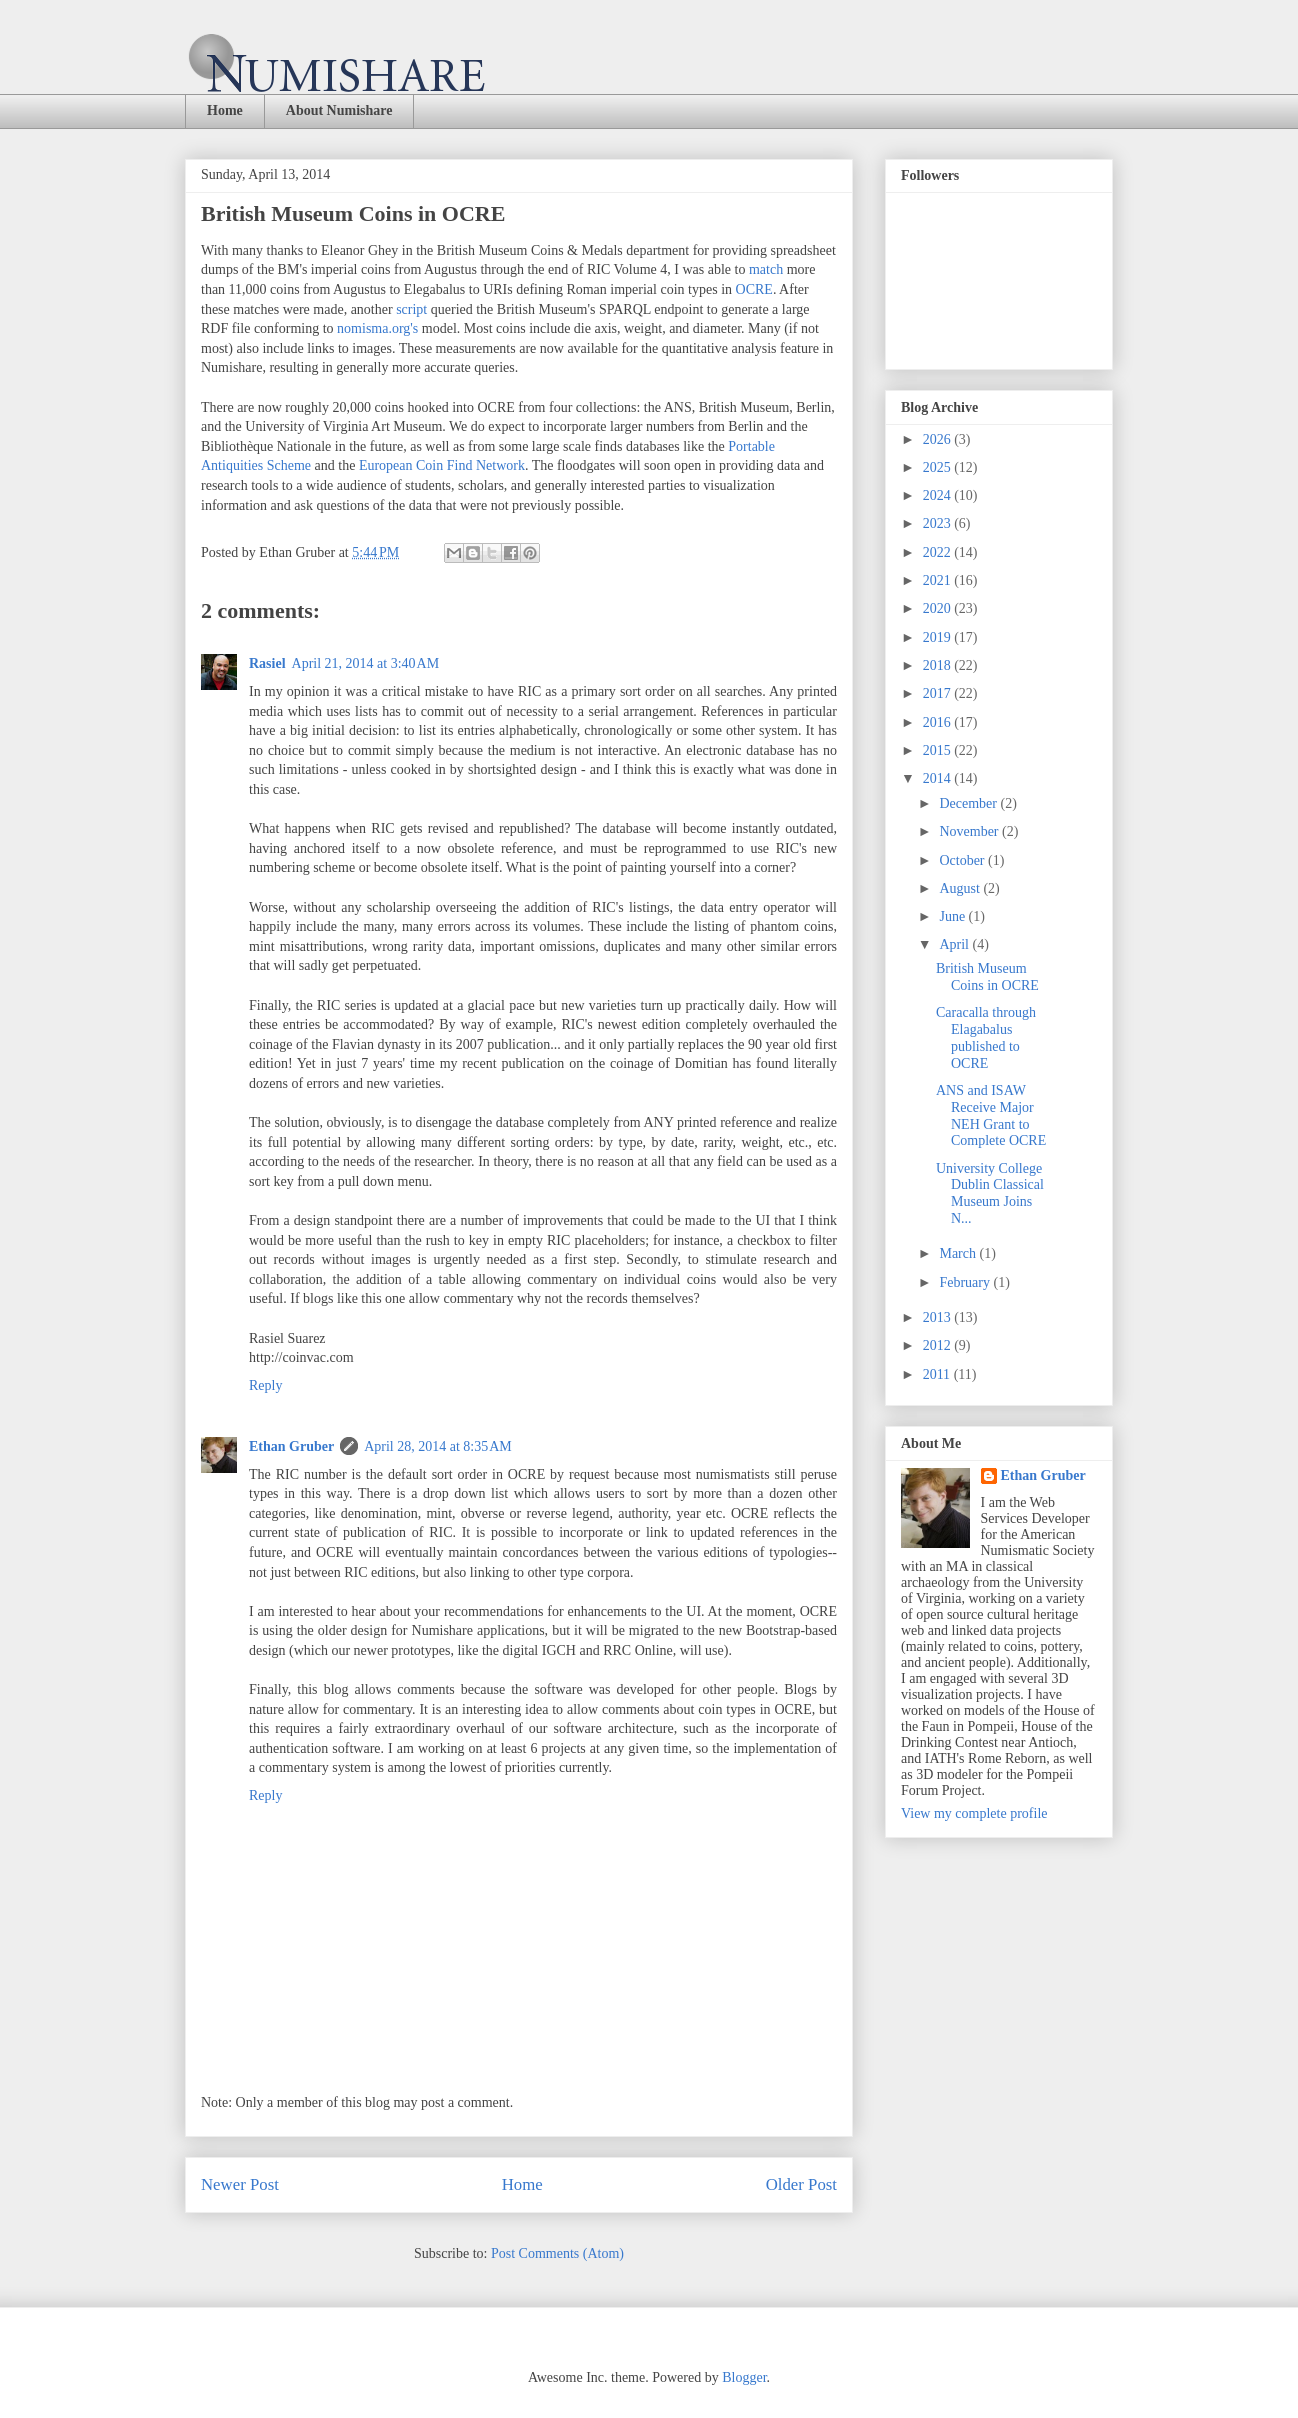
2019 (939, 637)
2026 (939, 439)
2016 (939, 722)
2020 (939, 608)
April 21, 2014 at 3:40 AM (366, 663)
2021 (939, 580)
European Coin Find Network (442, 465)
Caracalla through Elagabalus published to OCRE (986, 1037)
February (966, 1282)
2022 (939, 552)
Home (225, 110)
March (959, 1253)
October (963, 860)
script (411, 309)
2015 (939, 750)
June (953, 916)
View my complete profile (974, 1813)
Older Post (801, 2184)
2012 (939, 1345)
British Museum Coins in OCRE (987, 977)
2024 (939, 495)
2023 (939, 523)
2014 (939, 778)
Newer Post (240, 2184)
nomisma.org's (377, 328)
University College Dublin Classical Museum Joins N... (990, 1193)
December (969, 803)
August (961, 888)
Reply (265, 1385)
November (970, 831)
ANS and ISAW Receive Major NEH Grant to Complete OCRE (991, 1115)
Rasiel (267, 663)
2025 (939, 467)
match (766, 269)
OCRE (754, 289)
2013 (939, 1317)
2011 (938, 1374)
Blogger (744, 2377)
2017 (939, 693)
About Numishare (339, 110)
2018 (939, 665)
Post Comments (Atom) (557, 2253)
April (955, 944)
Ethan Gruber (291, 1446)
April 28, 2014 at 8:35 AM (438, 1446)
